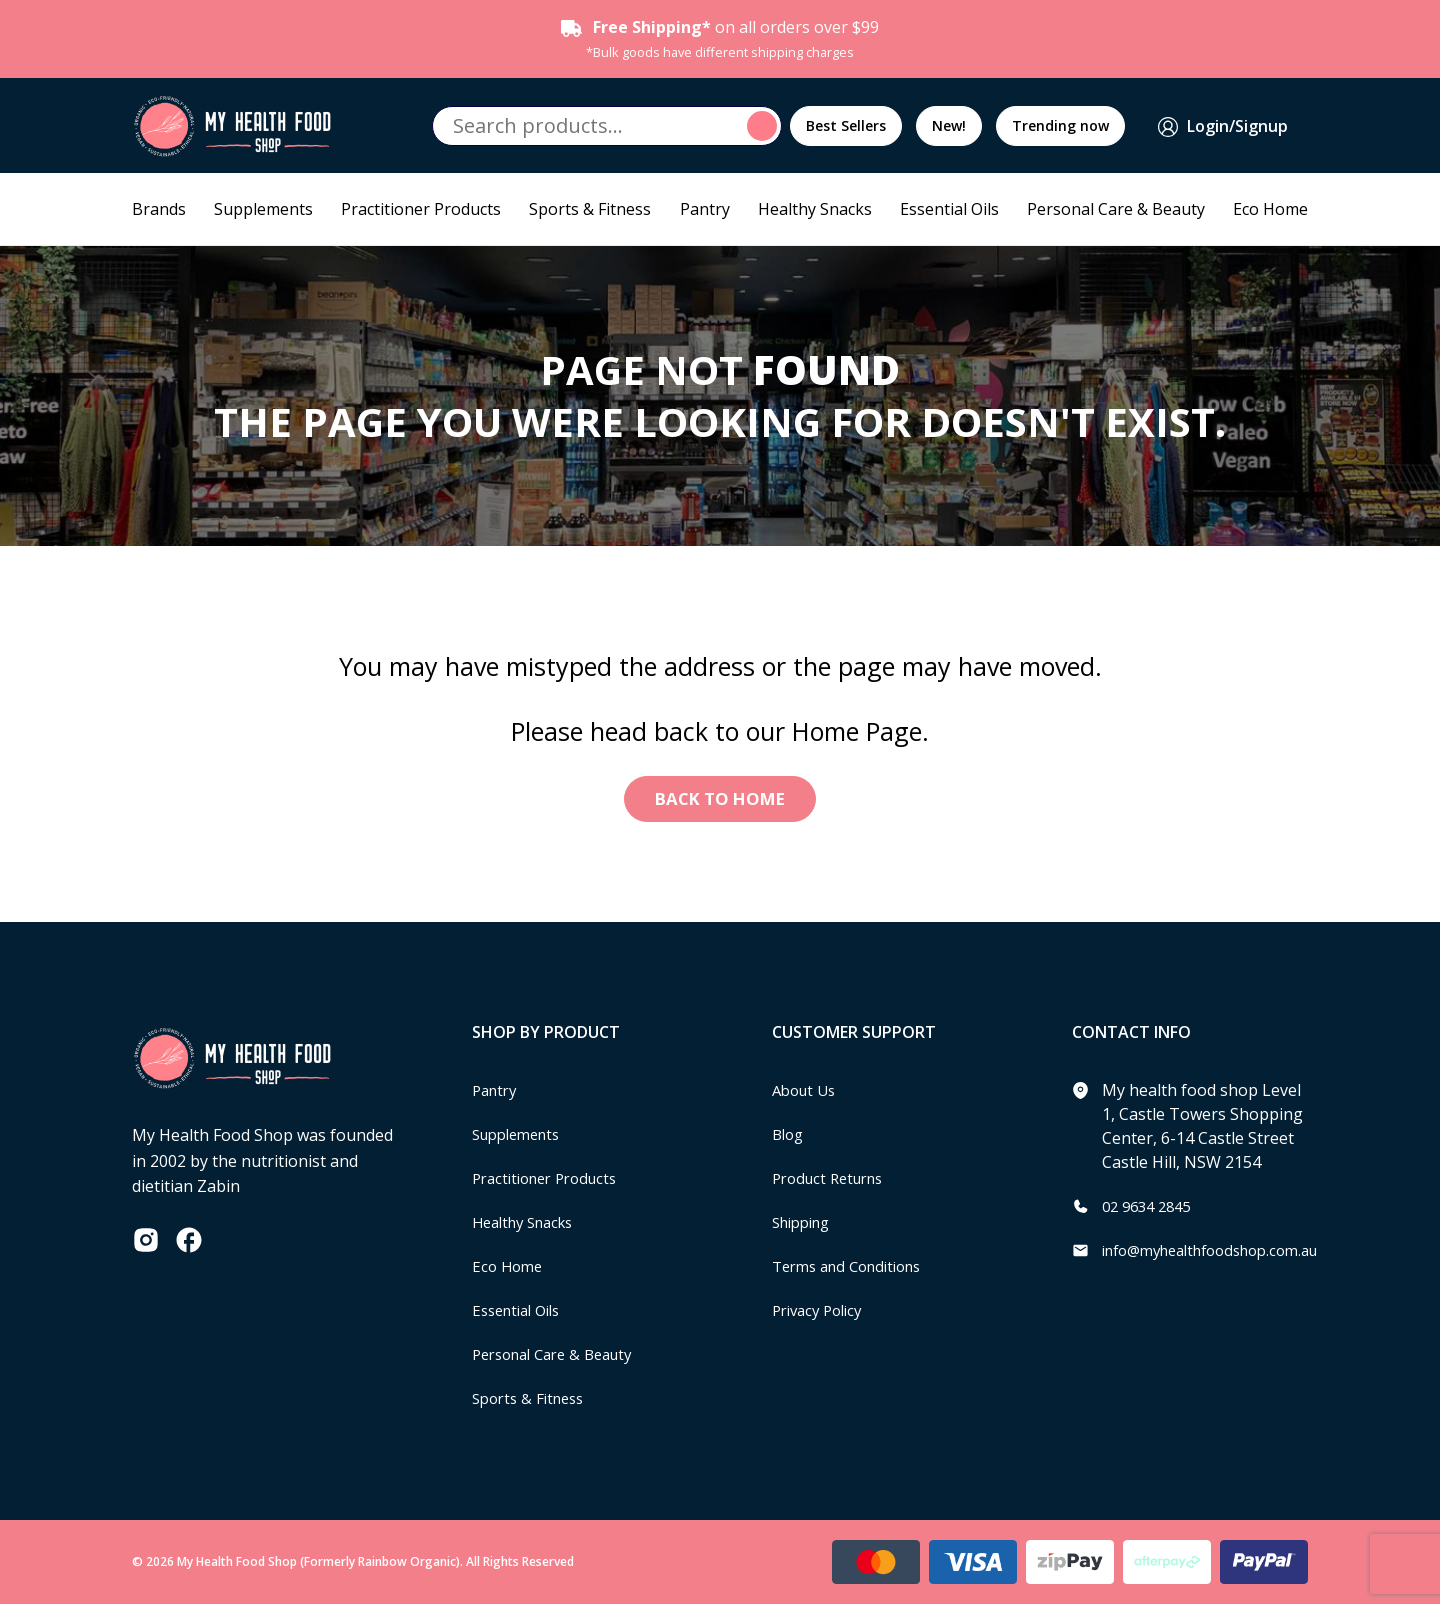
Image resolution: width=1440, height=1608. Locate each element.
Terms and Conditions (855, 1270)
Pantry (705, 209)
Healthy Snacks (815, 209)
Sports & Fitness (590, 209)
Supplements (263, 209)
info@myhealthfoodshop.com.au (1223, 1254)
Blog (789, 1138)
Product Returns (833, 1182)
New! (949, 125)
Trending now (1060, 125)
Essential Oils (949, 209)
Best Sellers (846, 125)
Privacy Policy (822, 1314)
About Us (807, 1094)
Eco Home (1270, 209)
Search (765, 126)
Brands (159, 209)
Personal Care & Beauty (1116, 209)
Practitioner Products (421, 209)
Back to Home (720, 801)
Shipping (805, 1226)
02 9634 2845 (1151, 1210)
